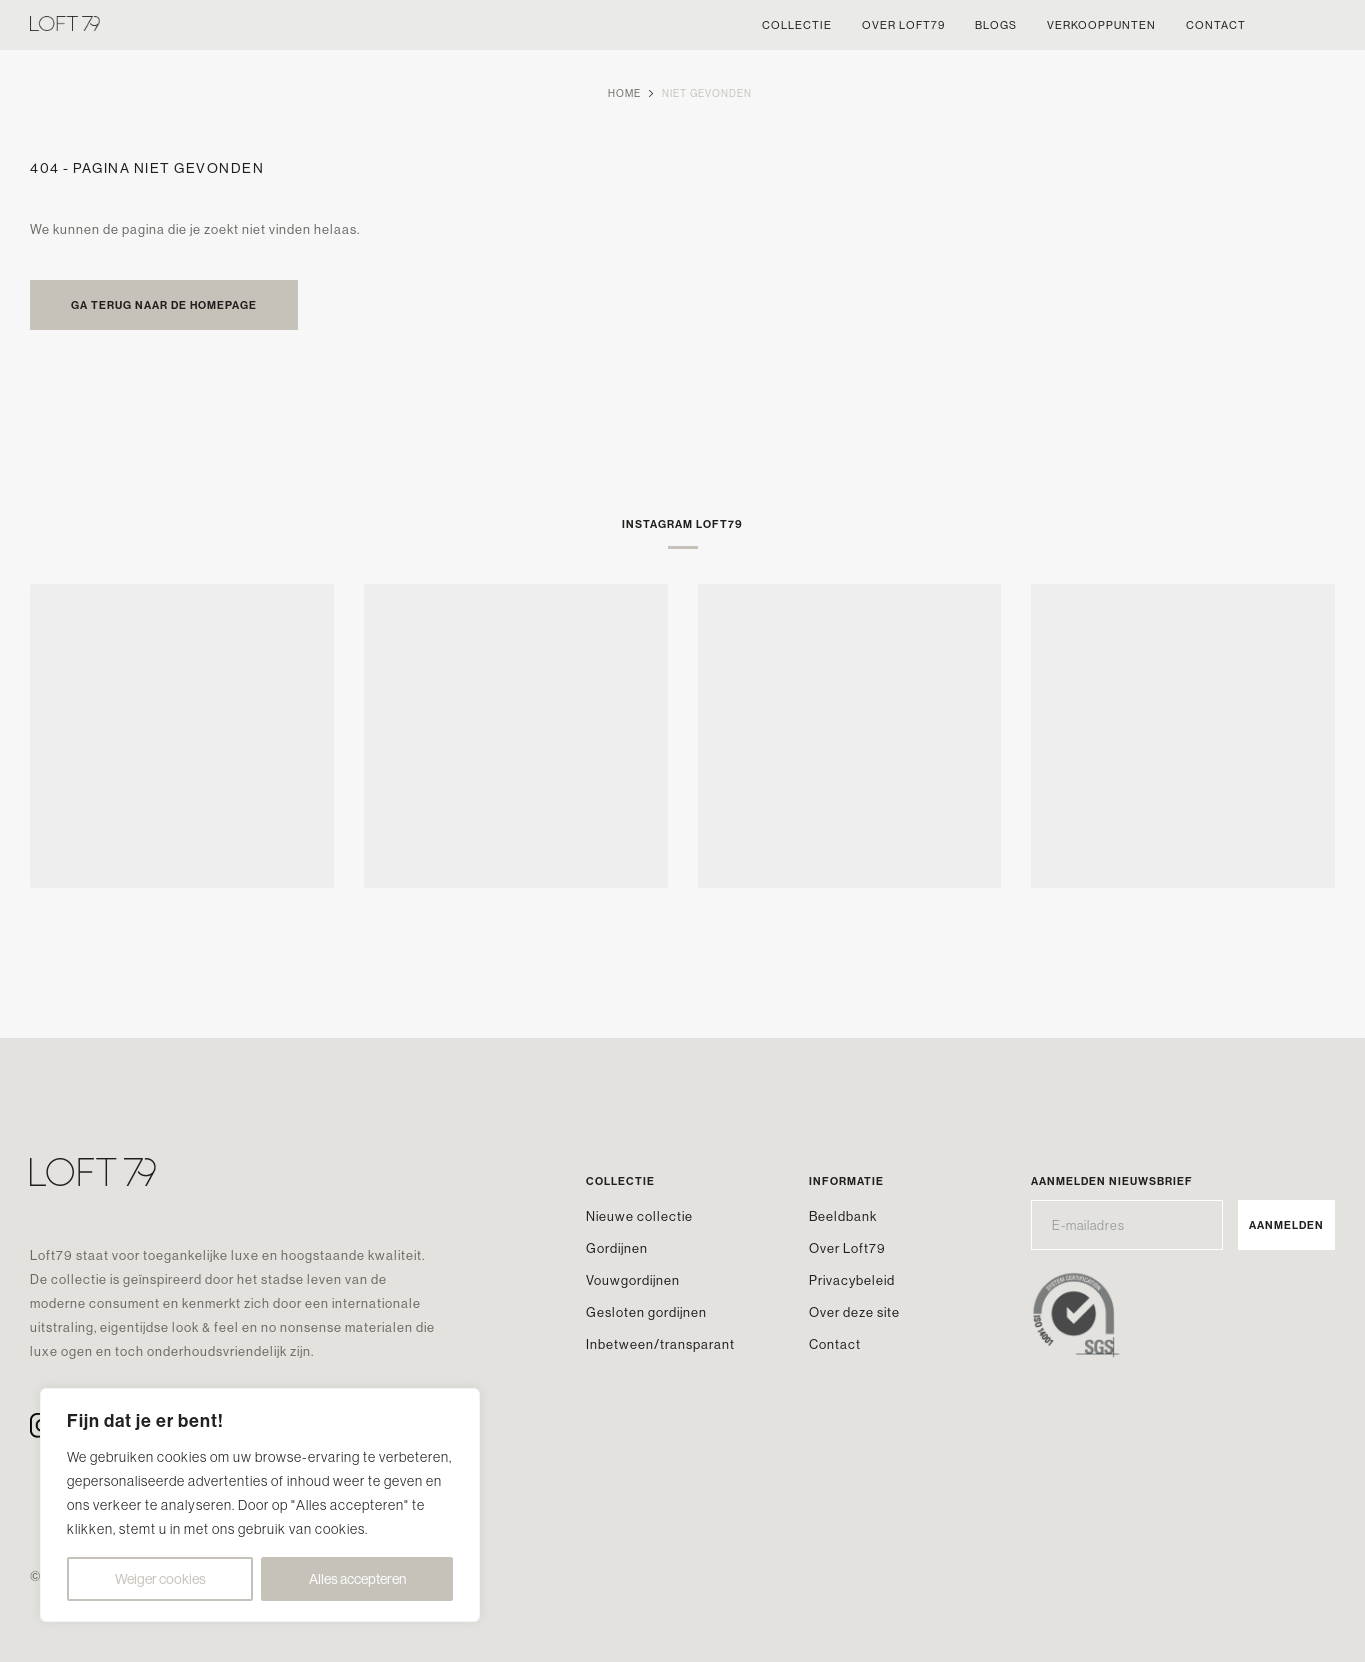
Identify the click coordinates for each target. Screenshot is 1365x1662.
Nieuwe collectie (639, 1216)
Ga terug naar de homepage (164, 305)
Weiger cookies (160, 1579)
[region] (260, 1505)
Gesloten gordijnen (646, 1312)
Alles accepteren (357, 1579)
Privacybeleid (852, 1280)
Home (624, 93)
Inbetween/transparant (660, 1344)
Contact (835, 1344)
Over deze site (854, 1312)
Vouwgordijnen (633, 1280)
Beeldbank (843, 1216)
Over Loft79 (847, 1248)
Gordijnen (617, 1248)
